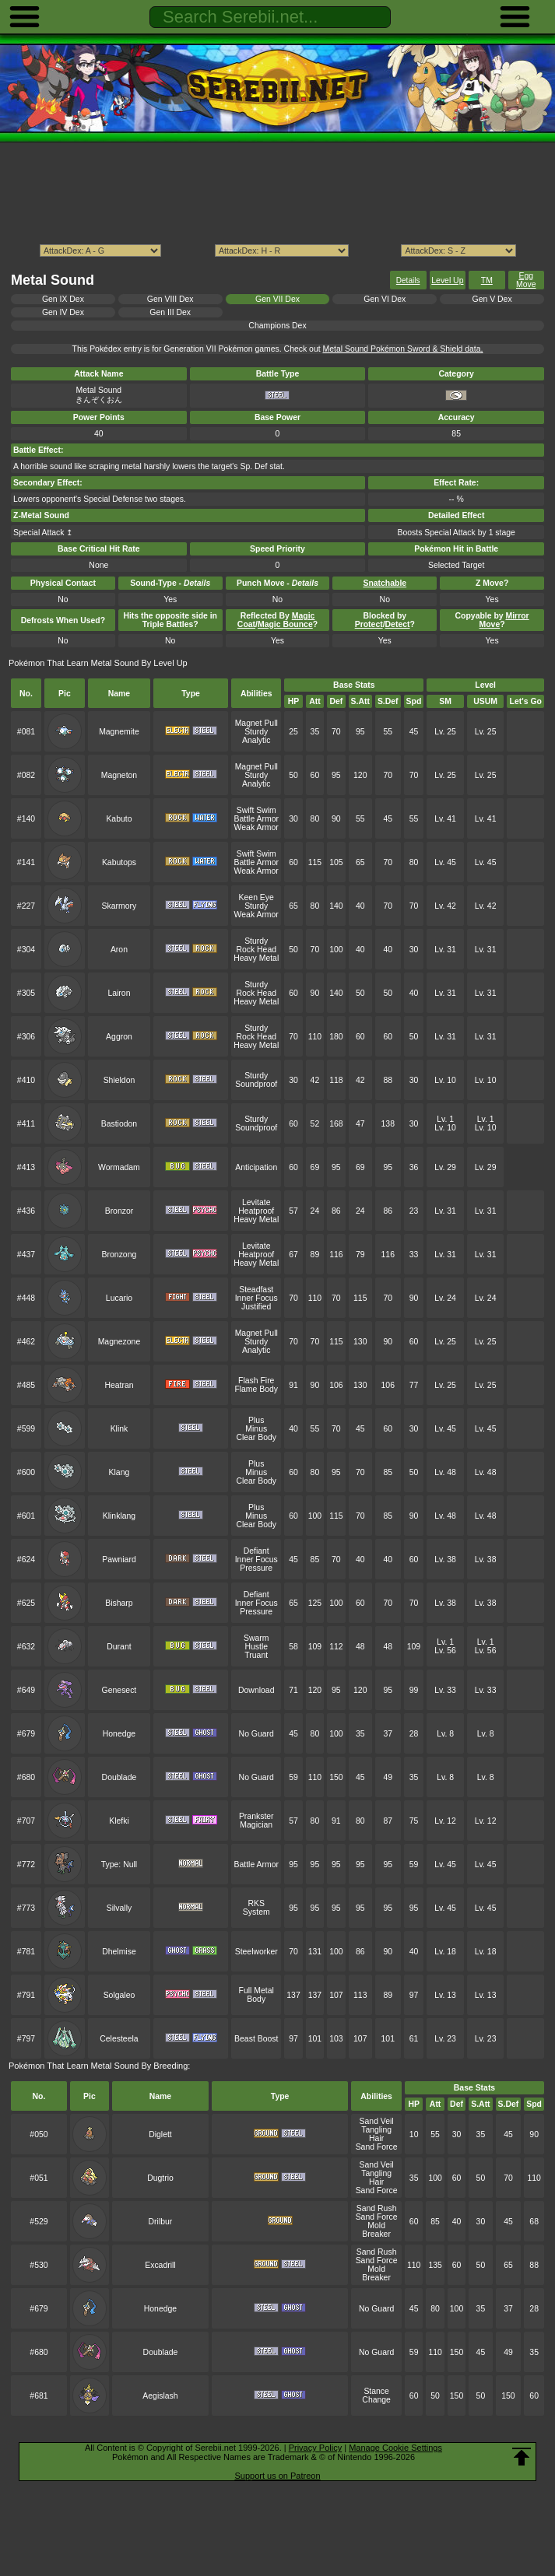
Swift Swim (256, 810)
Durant (119, 1646)
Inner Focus (256, 1298)
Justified (256, 1306)
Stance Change (376, 2395)
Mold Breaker (376, 2229)
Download (256, 1690)
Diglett (160, 2134)
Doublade (119, 1777)
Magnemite (119, 731)
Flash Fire (256, 1380)
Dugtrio (160, 2178)
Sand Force (377, 2147)
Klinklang (119, 1516)
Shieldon (119, 1080)
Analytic (256, 740)
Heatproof (256, 1211)
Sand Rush (377, 2208)
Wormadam (119, 1167)
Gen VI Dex (385, 299)
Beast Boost (256, 2039)
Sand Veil (377, 2121)
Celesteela (119, 2039)
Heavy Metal (256, 958)
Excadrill (160, 2265)
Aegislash (159, 2396)
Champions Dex (277, 325)
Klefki (119, 1821)
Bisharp (118, 1603)
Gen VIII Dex (170, 299)
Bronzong (119, 1254)
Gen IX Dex (63, 299)
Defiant (256, 1551)
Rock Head (256, 949)
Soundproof (256, 1084)
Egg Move (526, 280)
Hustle (256, 1646)
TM (487, 280)
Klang (119, 1472)
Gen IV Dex (63, 312)
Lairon (118, 993)
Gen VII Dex (277, 299)
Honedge (119, 1734)
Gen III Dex (170, 312)
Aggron (119, 1036)
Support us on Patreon (277, 2475)
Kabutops (119, 862)
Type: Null (119, 1864)
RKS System (256, 1907)
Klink (119, 1429)
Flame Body (256, 1389)
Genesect (119, 1690)
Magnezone (119, 1341)
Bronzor (119, 1211)
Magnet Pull (256, 723)
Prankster (256, 1816)
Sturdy (256, 731)
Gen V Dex (492, 299)
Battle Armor (256, 819)
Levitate (256, 1202)
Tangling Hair (376, 2134)
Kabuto (119, 819)
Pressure (256, 1568)
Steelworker (256, 1951)
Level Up (447, 280)
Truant (256, 1655)
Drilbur (161, 2221)
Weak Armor (256, 827)
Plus (256, 1420)
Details (408, 280)
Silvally (119, 1908)
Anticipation (256, 1167)
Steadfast (256, 1289)
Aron (119, 949)
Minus (256, 1429)
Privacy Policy (315, 2447)
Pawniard (119, 1559)
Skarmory (119, 906)
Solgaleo (119, 1995)
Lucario (119, 1298)
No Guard (256, 1734)
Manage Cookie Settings (395, 2447)
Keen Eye (256, 897)
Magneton (119, 775)
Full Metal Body (256, 1994)
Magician (256, 1825)
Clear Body (256, 1437)
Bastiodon (119, 1124)
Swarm (256, 1638)
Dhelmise (119, 1951)
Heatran (118, 1385)
